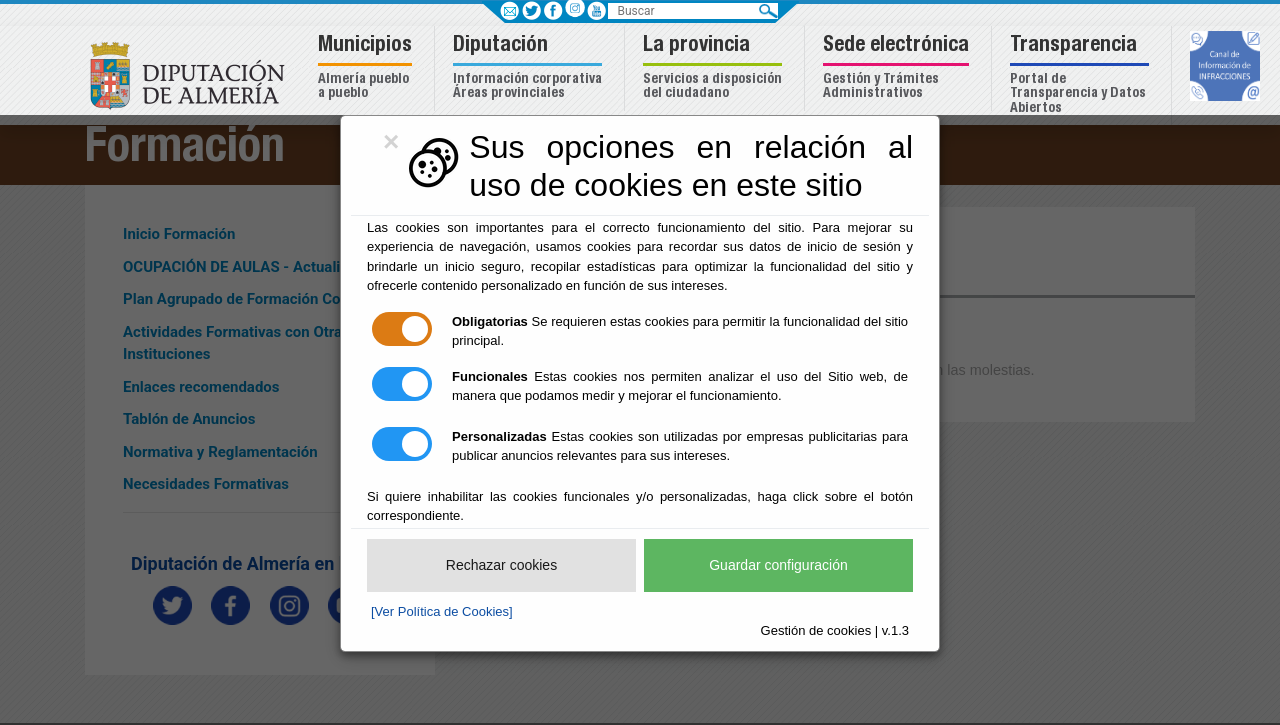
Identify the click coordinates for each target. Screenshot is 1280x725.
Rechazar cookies (501, 565)
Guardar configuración (778, 565)
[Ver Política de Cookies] (442, 611)
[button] (367, 68)
